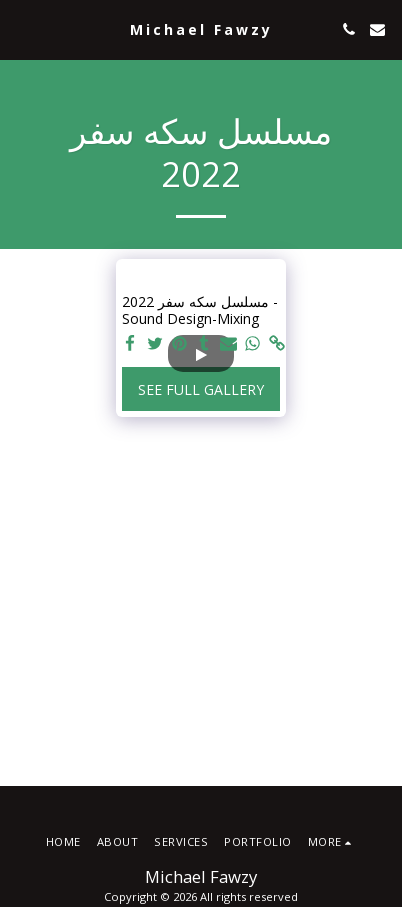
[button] (22, 28)
